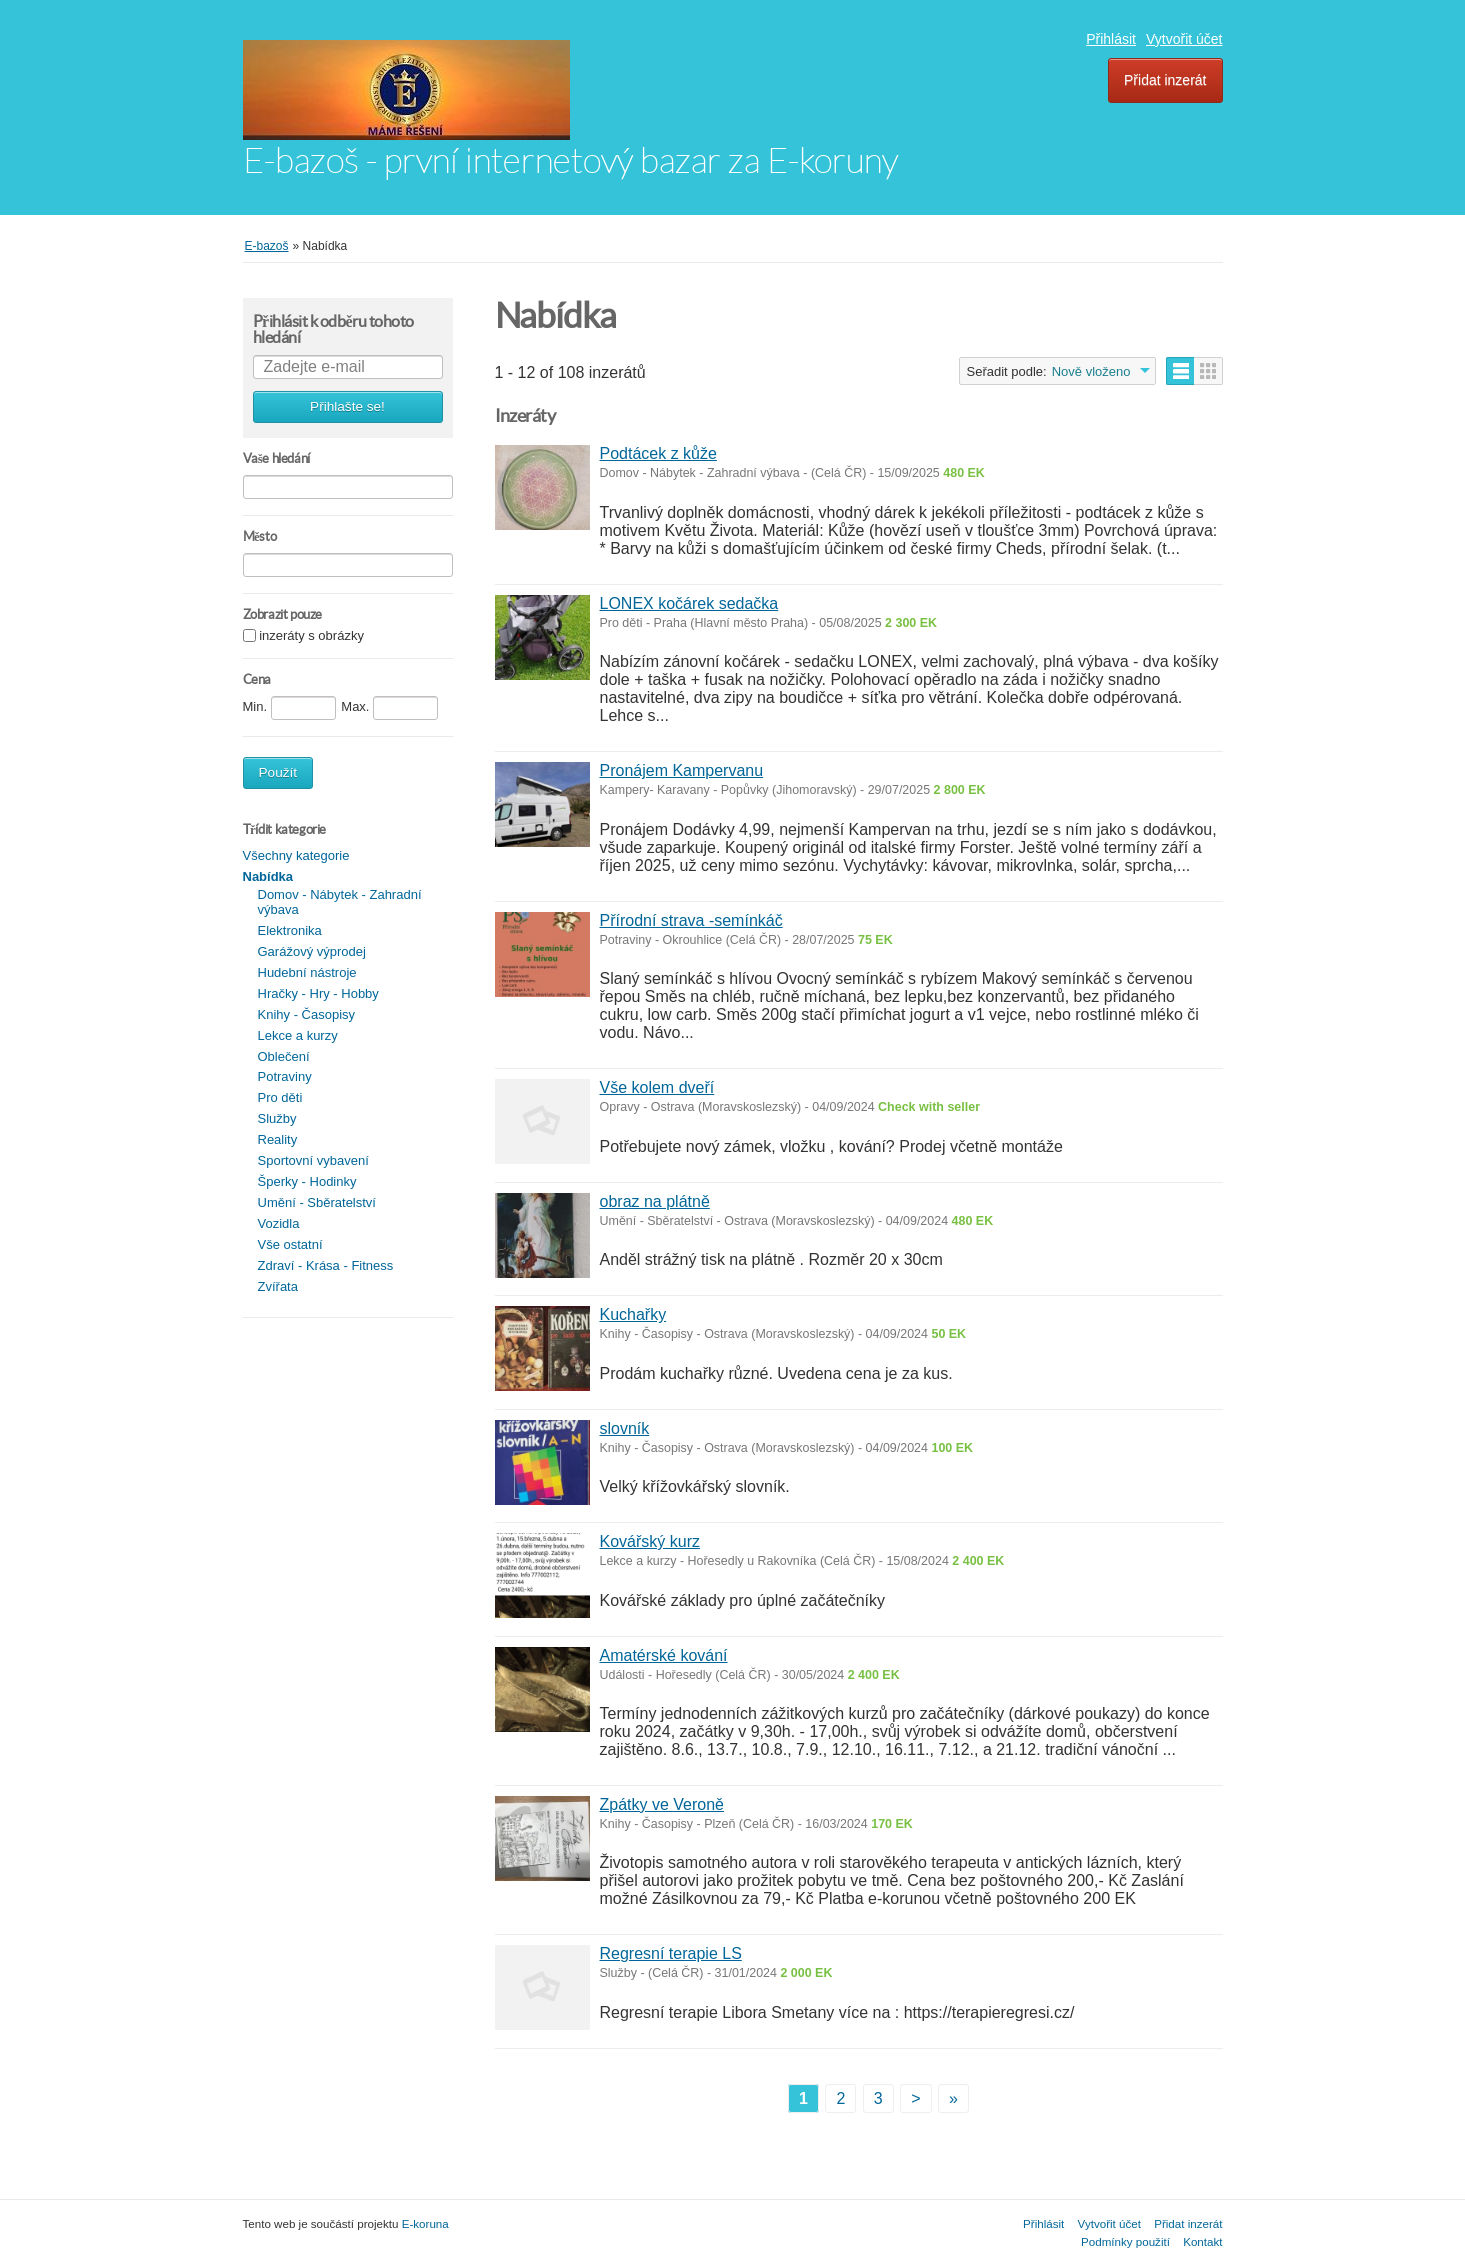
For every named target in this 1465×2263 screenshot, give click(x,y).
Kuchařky (633, 1314)
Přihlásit (1111, 39)
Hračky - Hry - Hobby (318, 993)
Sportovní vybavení (313, 1160)
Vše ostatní (290, 1244)
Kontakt (1202, 2241)
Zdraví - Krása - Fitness (326, 1265)
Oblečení (284, 1056)
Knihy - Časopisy (307, 1014)
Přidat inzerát (1165, 80)
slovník (625, 1428)
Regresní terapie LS (671, 1953)
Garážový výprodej (312, 951)
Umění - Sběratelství (317, 1202)
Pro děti (280, 1097)
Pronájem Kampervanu (682, 770)
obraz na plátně (655, 1201)
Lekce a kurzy (298, 1035)
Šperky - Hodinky (307, 1181)
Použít (278, 772)
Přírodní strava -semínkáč (691, 920)
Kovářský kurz (650, 1541)
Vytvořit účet (1184, 39)
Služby (277, 1118)
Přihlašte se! (347, 406)
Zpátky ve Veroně (662, 1804)
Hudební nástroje (307, 972)
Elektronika (290, 930)
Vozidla (279, 1223)
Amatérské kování (664, 1655)
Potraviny (285, 1076)
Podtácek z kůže (658, 453)
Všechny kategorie (296, 855)
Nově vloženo (1091, 371)
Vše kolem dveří (657, 1087)
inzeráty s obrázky (311, 636)
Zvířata (278, 1286)
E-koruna (425, 2223)
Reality (278, 1139)
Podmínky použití (1125, 2241)
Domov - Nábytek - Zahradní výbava (340, 902)
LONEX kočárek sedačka (689, 603)
